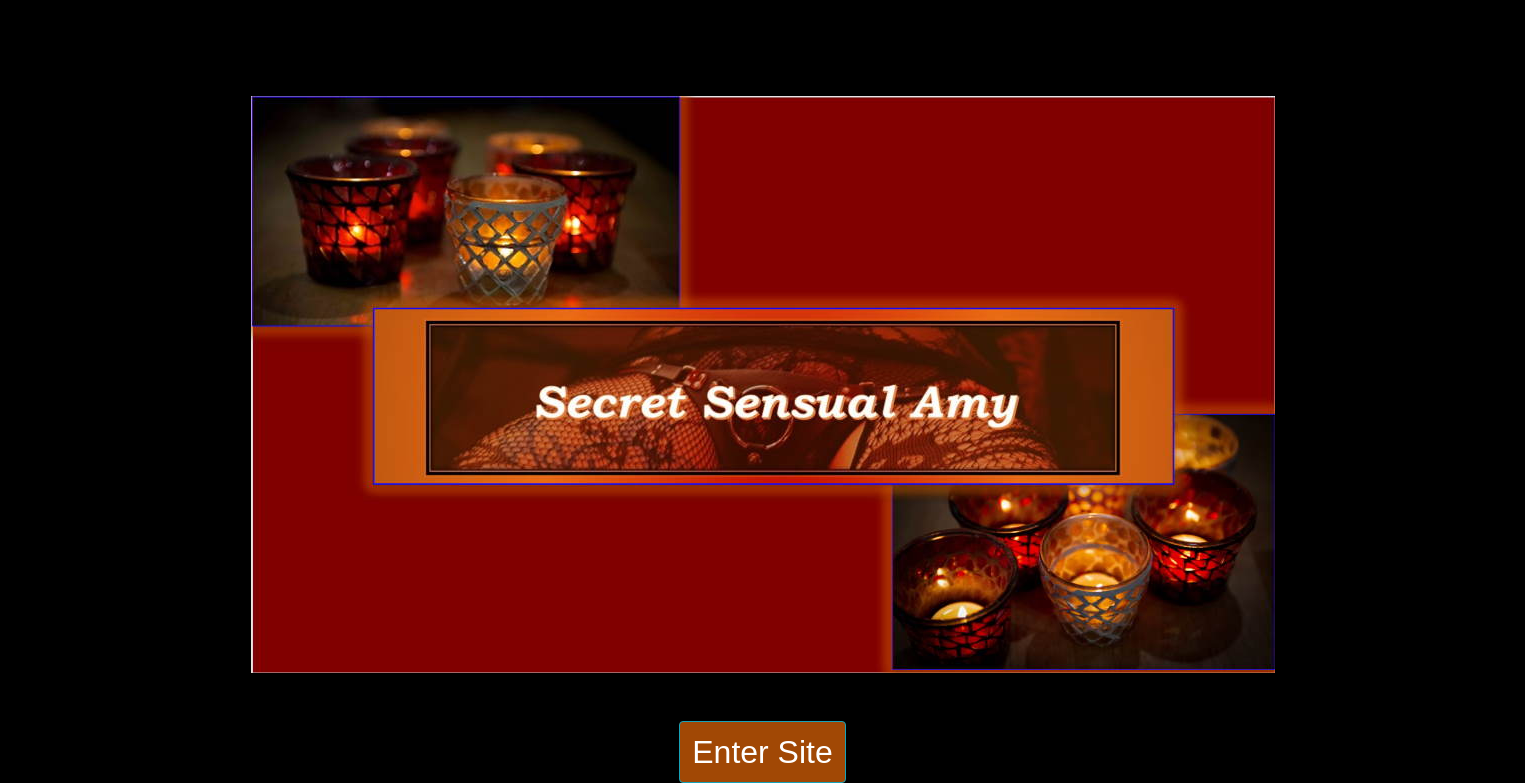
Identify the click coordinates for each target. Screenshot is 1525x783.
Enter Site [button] (762, 752)
